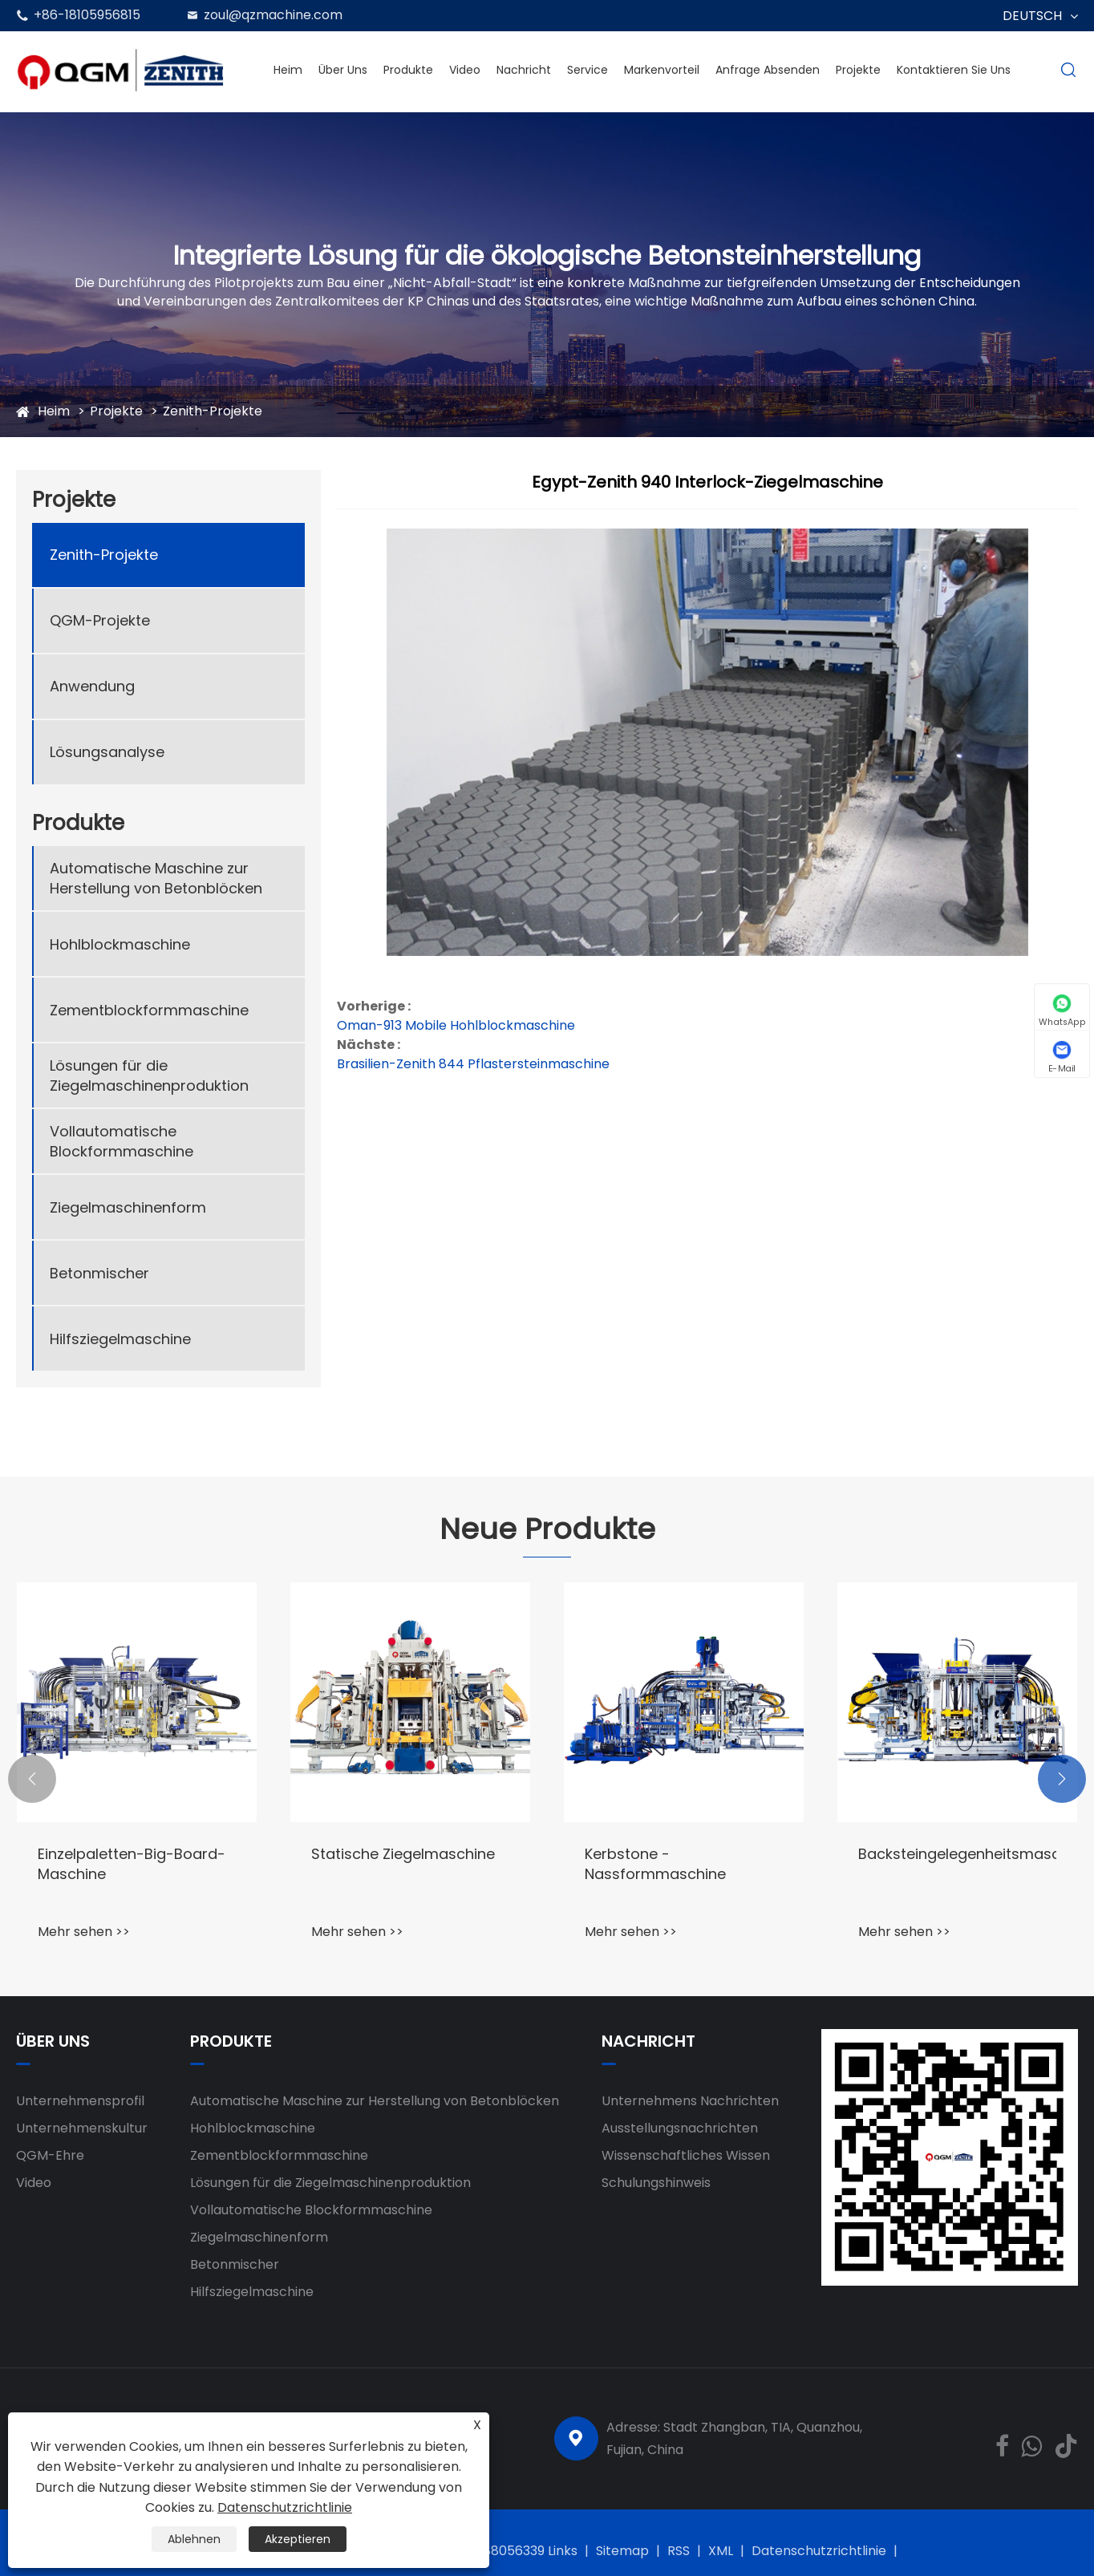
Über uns (342, 70)
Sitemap (622, 2551)
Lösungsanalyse (107, 752)
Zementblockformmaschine (149, 1010)
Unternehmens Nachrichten (690, 2101)
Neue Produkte (547, 1529)
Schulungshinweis (656, 2182)
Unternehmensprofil (80, 2101)
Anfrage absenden (767, 70)
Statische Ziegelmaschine (403, 1854)
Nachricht (523, 70)
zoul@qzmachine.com (273, 15)
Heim (288, 70)
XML (720, 2551)
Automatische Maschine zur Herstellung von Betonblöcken (156, 878)
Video (464, 70)
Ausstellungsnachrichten (680, 2128)
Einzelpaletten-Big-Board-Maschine (131, 1864)
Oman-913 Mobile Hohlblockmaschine (456, 1025)
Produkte (408, 70)
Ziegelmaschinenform (128, 1207)
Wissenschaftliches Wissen (686, 2155)
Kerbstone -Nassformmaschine (655, 1864)
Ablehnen (194, 2539)
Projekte (858, 70)
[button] (32, 1779)
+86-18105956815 (87, 15)
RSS (678, 2551)
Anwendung (92, 686)
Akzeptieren (297, 2539)
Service (587, 70)
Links (562, 2551)
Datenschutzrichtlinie (819, 2551)
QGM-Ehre (50, 2155)
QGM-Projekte (100, 620)
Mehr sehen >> (84, 1931)
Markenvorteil (661, 70)
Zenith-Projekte (212, 411)
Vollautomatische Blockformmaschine (121, 1141)
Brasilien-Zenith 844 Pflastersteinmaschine (473, 1064)
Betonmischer (99, 1273)
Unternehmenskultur (82, 2128)
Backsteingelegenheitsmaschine (957, 1854)
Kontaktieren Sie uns (954, 70)
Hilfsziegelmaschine (120, 1339)
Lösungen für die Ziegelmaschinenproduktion (149, 1075)
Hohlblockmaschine (120, 944)
